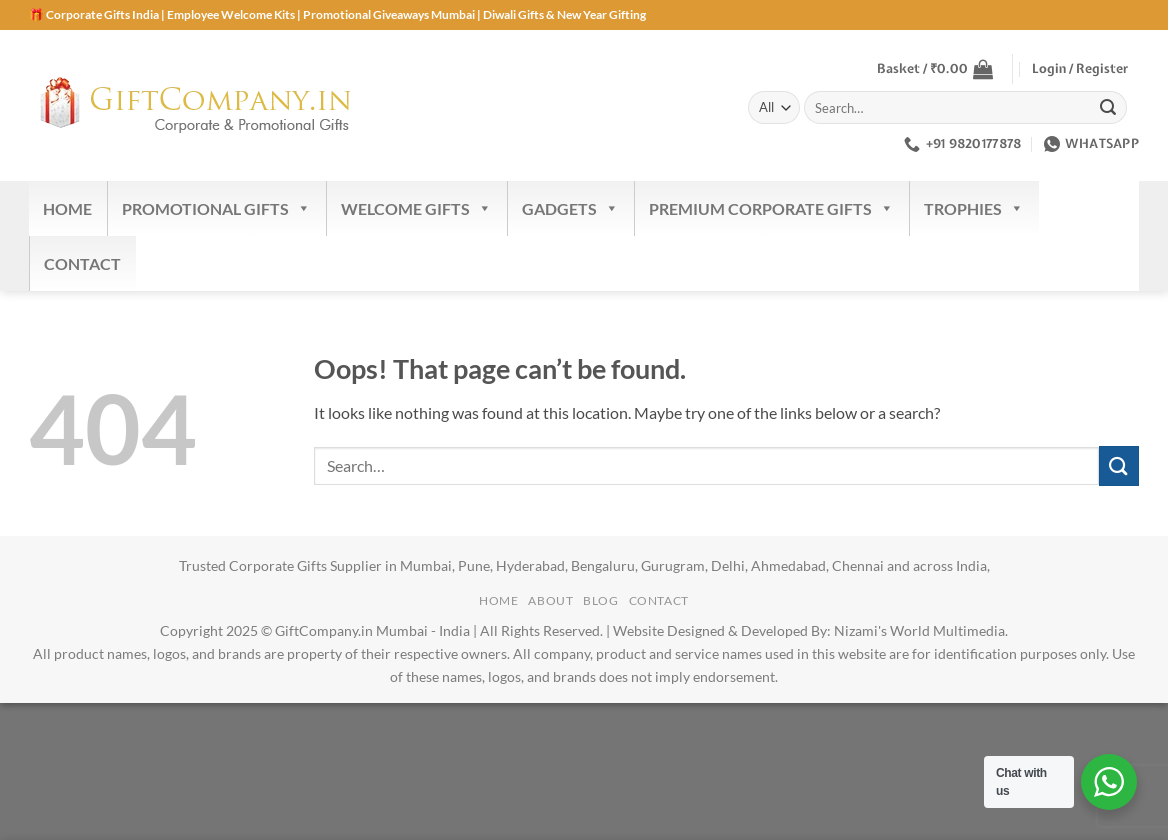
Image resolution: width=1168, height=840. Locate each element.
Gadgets (570, 208)
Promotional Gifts (216, 208)
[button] (935, 69)
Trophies (974, 208)
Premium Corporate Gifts (771, 208)
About (550, 600)
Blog (600, 600)
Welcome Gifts (416, 208)
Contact (82, 263)
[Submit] (1108, 108)
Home (67, 208)
